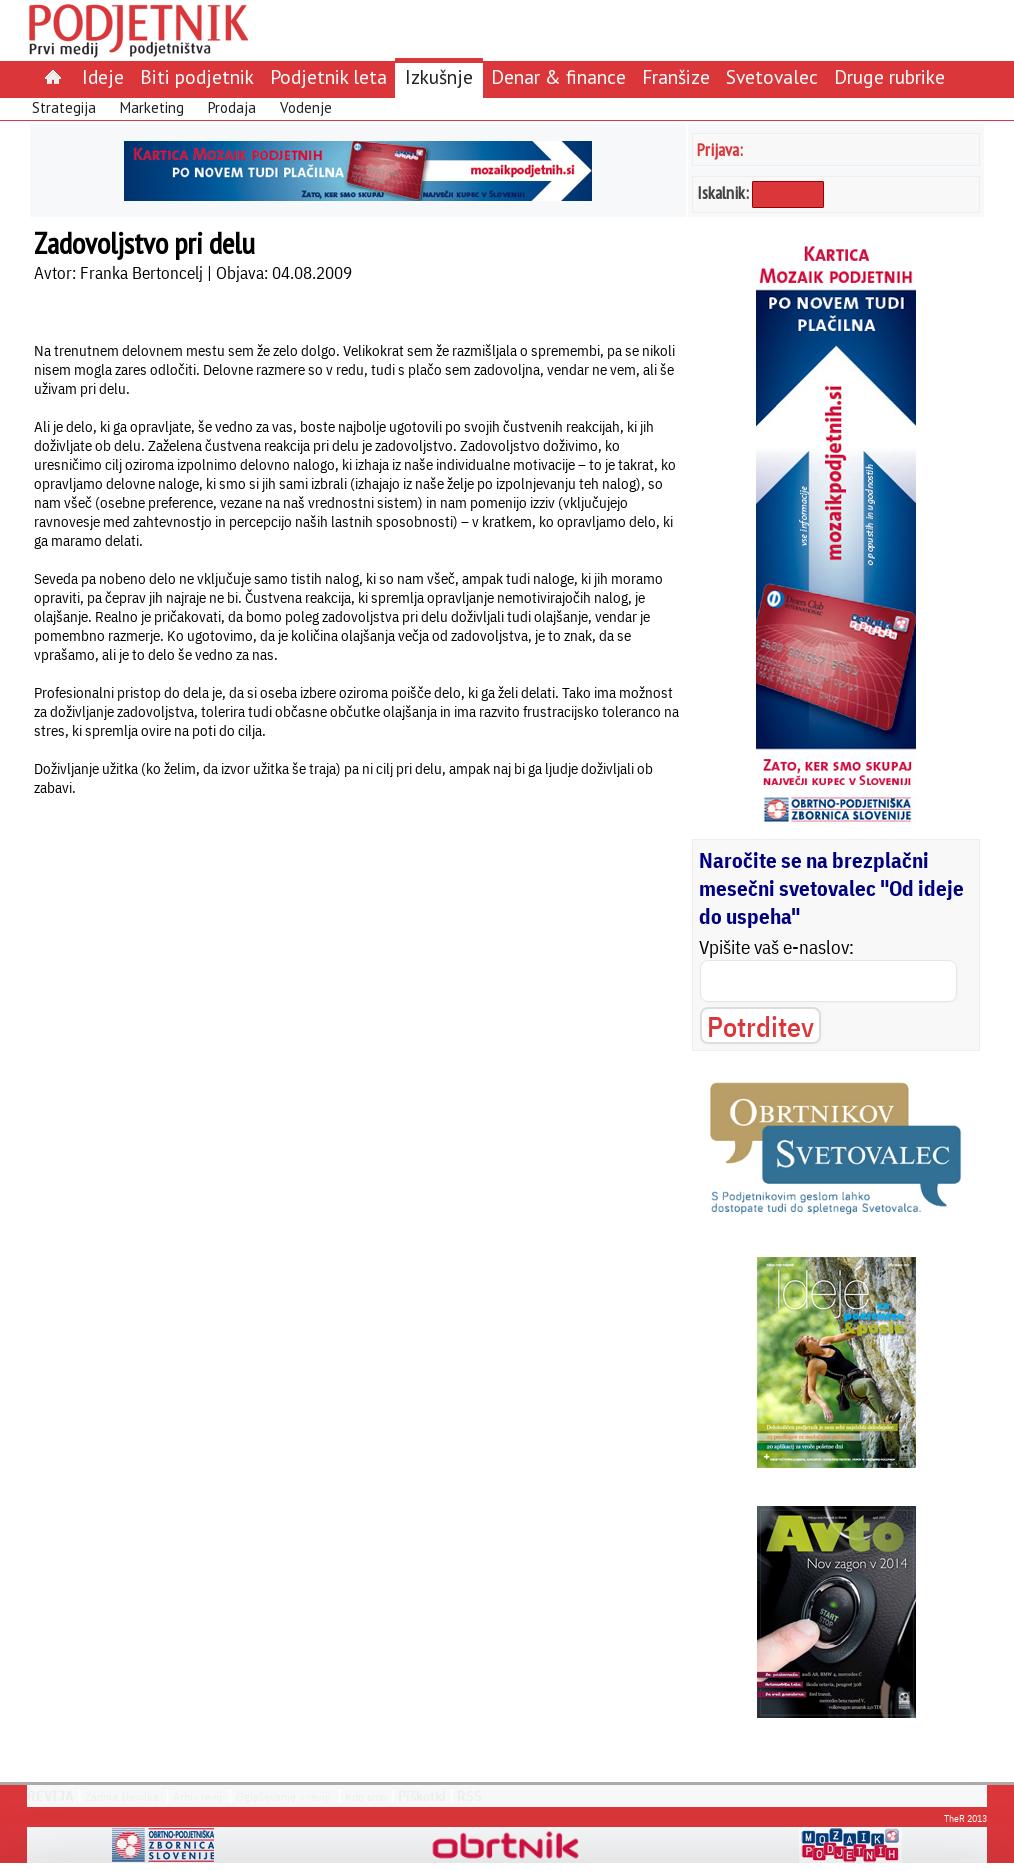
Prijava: (720, 149)
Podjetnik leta (328, 76)
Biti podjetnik (197, 76)
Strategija (64, 107)
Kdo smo (366, 1796)
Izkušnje (439, 76)
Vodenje (306, 107)
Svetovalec (772, 76)
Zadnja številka (122, 1796)
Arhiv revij (197, 1796)
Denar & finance (558, 76)
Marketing (152, 107)
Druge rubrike (889, 76)
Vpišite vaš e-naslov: (776, 947)
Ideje (103, 76)
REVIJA (50, 1796)
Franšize (676, 76)
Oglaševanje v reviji (283, 1796)
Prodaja (232, 107)
